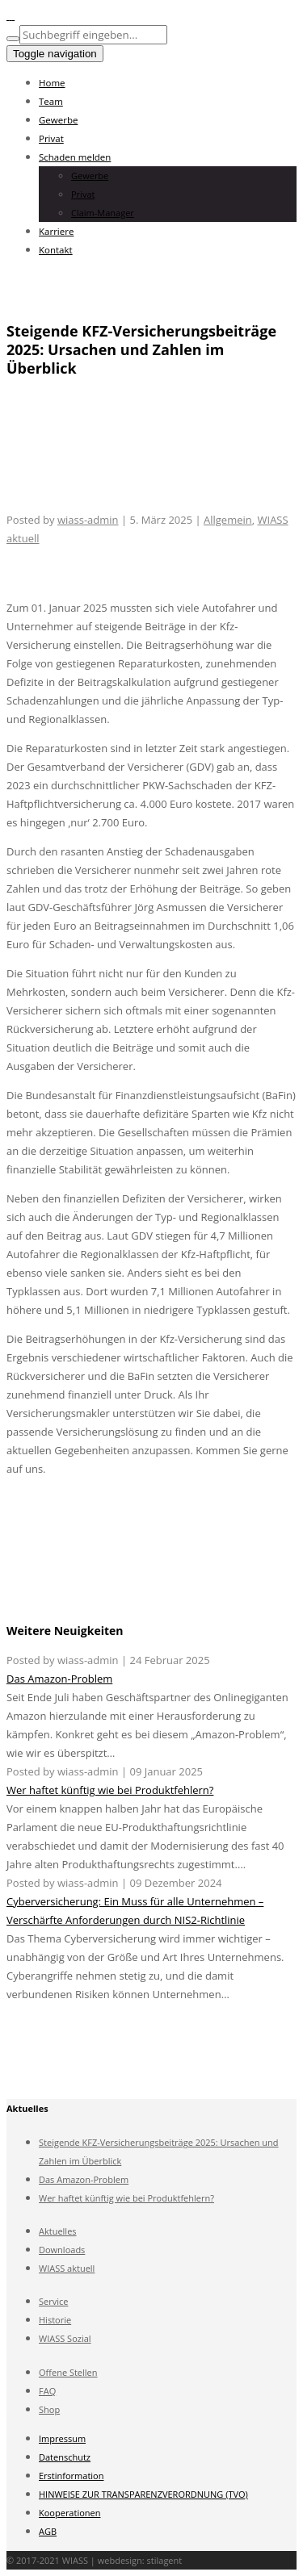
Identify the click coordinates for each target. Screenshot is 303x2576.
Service (53, 2301)
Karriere (56, 231)
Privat (51, 138)
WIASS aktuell (67, 2268)
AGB (48, 2531)
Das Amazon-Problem (59, 1678)
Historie (55, 2320)
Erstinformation (71, 2475)
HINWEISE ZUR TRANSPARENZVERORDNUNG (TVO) (143, 2494)
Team (51, 101)
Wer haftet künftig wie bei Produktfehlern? (109, 1790)
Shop (49, 2409)
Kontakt (56, 250)
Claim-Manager (102, 213)
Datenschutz (64, 2457)
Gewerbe (58, 120)
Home (52, 83)
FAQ (47, 2391)
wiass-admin (88, 519)
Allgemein (228, 519)
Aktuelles (58, 2231)
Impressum (62, 2438)
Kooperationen (69, 2513)
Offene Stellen (68, 2372)
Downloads (62, 2250)
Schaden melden (75, 157)
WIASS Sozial (65, 2338)
